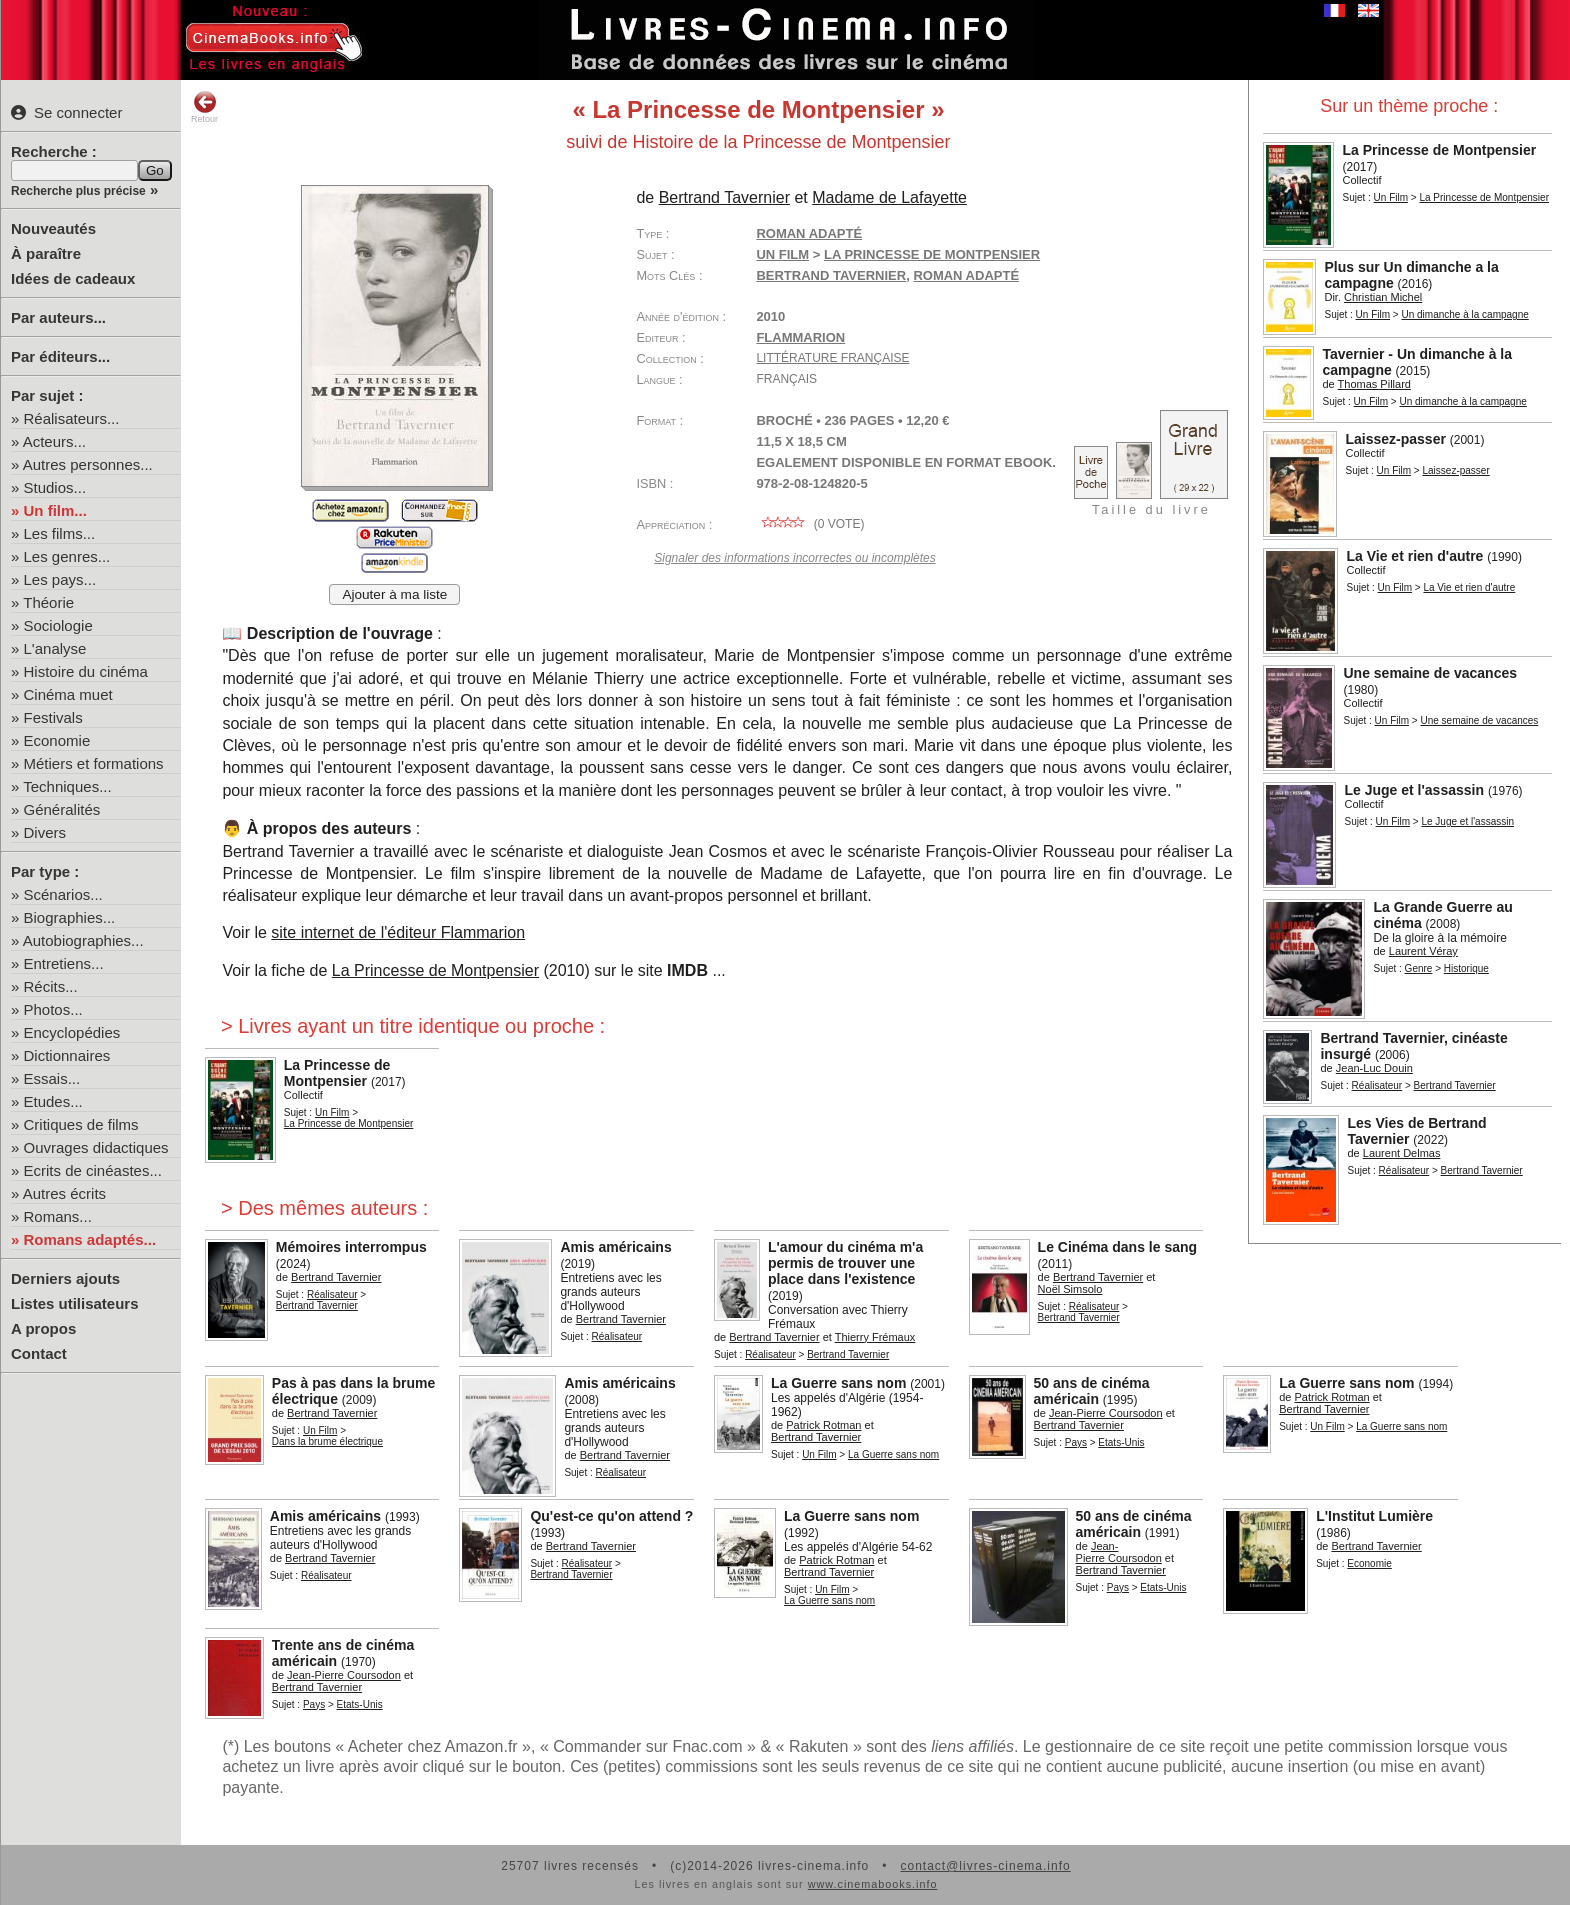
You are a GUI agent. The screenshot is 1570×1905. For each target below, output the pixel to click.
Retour (204, 107)
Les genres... (67, 556)
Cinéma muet (68, 694)
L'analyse (55, 648)
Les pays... (60, 579)
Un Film (1391, 197)
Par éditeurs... (60, 356)
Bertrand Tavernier (831, 275)
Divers (45, 832)
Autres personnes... (88, 464)
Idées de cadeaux (73, 278)
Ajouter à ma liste (394, 594)
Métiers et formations (94, 763)
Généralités (62, 809)
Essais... (52, 1078)
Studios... (55, 487)
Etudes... (53, 1101)
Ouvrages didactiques (96, 1147)
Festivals (53, 717)
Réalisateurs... (72, 418)
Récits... (51, 986)
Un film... (55, 510)
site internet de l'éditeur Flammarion (398, 932)
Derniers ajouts (65, 1278)
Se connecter (66, 112)
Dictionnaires (67, 1055)
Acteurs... (54, 441)
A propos (43, 1328)
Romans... (58, 1216)
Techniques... (67, 786)
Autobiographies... (83, 940)
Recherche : (54, 151)
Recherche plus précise (78, 191)
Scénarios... (63, 894)
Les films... (60, 533)
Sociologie (58, 625)
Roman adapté (809, 233)
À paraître (46, 253)
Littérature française (832, 358)
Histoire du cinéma (86, 671)
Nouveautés (53, 228)
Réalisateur (1377, 1085)
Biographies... (70, 917)
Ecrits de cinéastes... (93, 1170)
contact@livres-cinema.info (985, 1866)
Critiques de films (81, 1124)
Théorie (48, 602)
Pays (1076, 1442)
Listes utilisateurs (75, 1303)
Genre (1419, 968)
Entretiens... (64, 963)
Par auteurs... (58, 317)
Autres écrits (64, 1193)
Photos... (53, 1009)
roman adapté (966, 275)
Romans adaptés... (90, 1239)
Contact (39, 1353)
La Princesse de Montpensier (435, 970)
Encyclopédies (72, 1032)
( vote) (810, 524)
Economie (57, 740)
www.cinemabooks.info (873, 1884)
